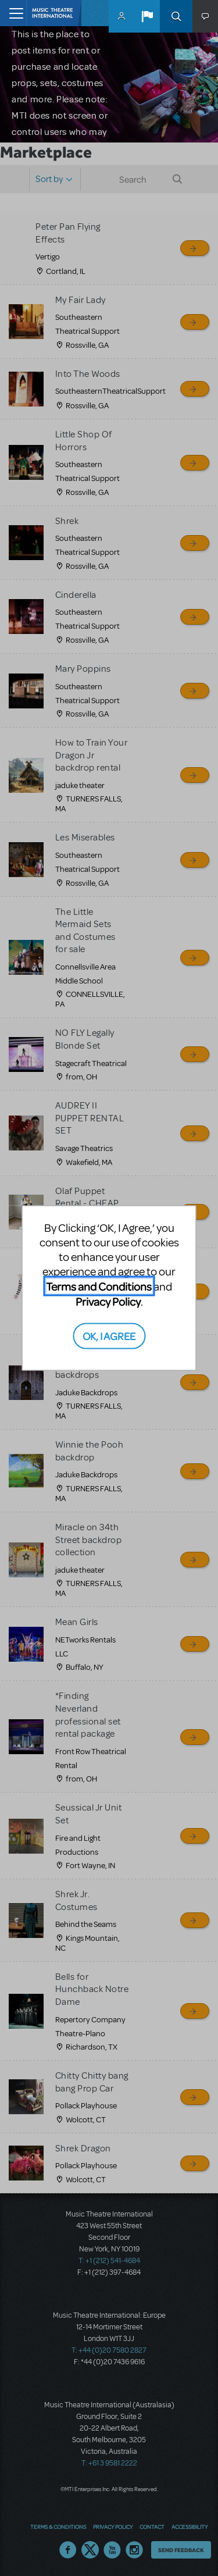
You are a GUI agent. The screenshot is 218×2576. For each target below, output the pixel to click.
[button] (147, 16)
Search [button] (176, 16)
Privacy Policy (108, 1301)
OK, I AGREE (109, 1335)
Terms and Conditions (99, 1286)
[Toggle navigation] (13, 13)
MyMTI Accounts (121, 16)
